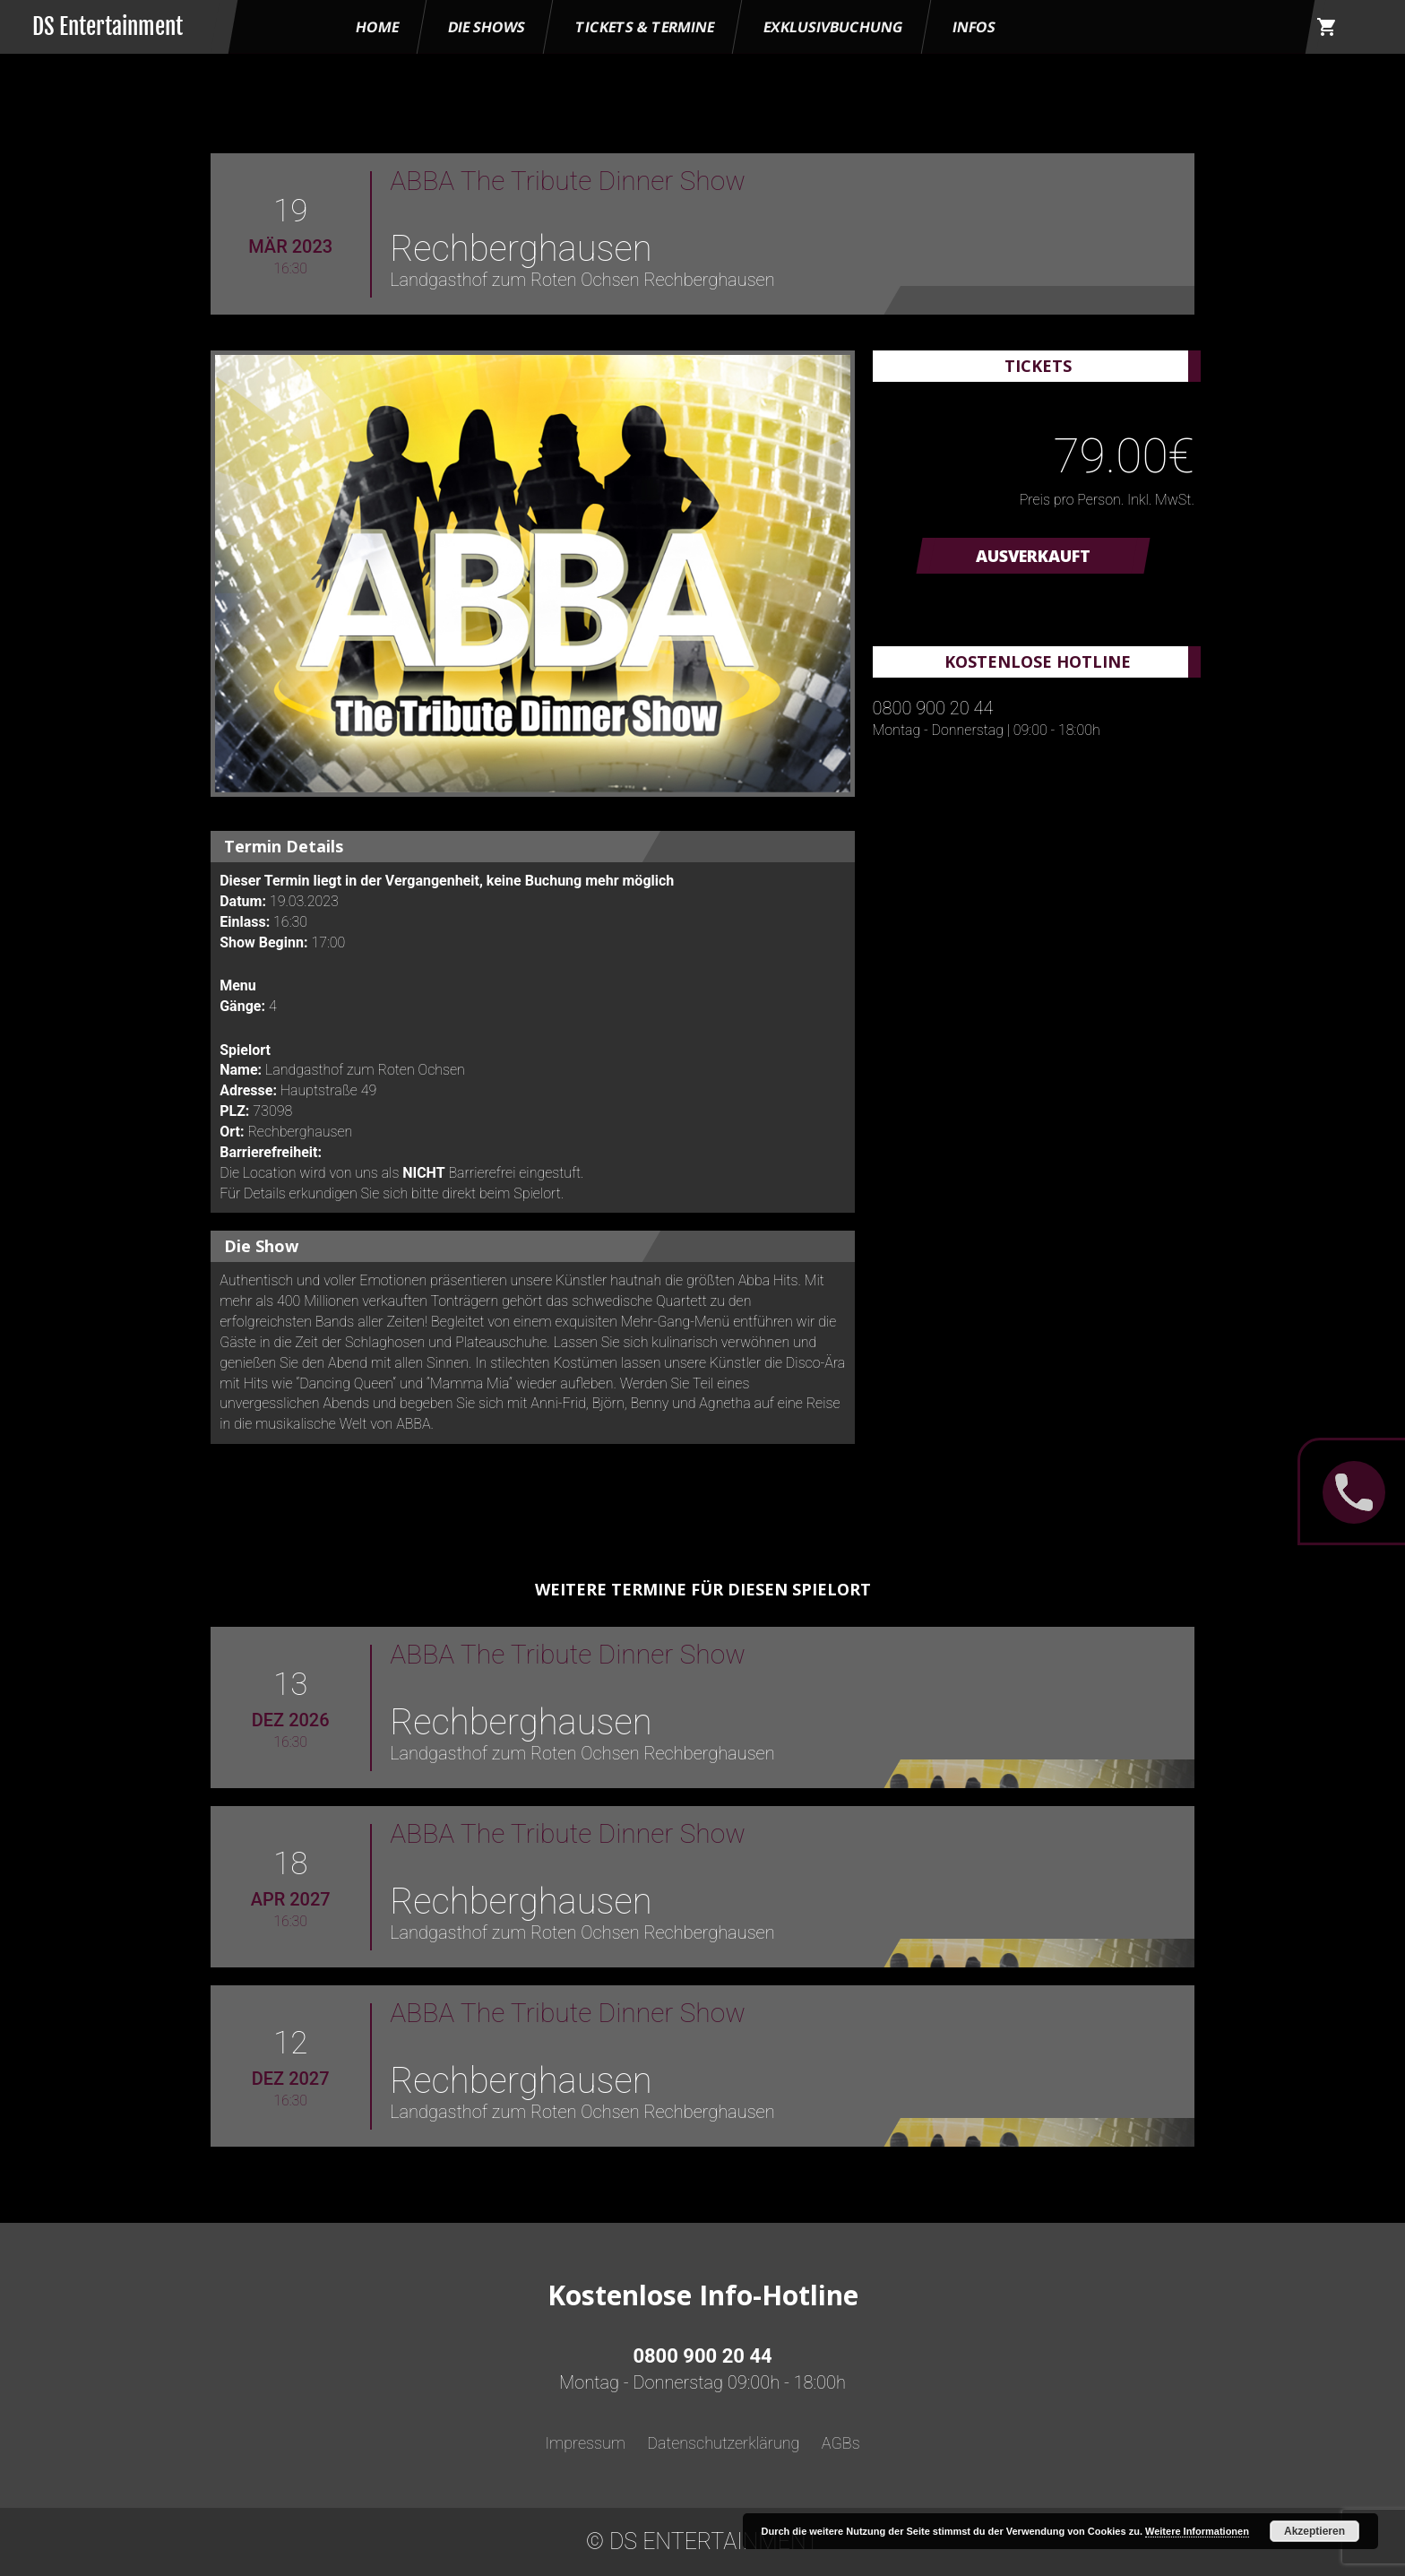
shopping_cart (1327, 27)
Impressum (585, 2442)
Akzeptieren (1314, 2531)
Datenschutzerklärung (723, 2442)
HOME (377, 27)
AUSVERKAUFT (1033, 555)
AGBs (841, 2442)
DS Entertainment (107, 26)
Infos (974, 27)
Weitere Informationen (1197, 2531)
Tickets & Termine (644, 27)
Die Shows (486, 27)
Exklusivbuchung (833, 27)
